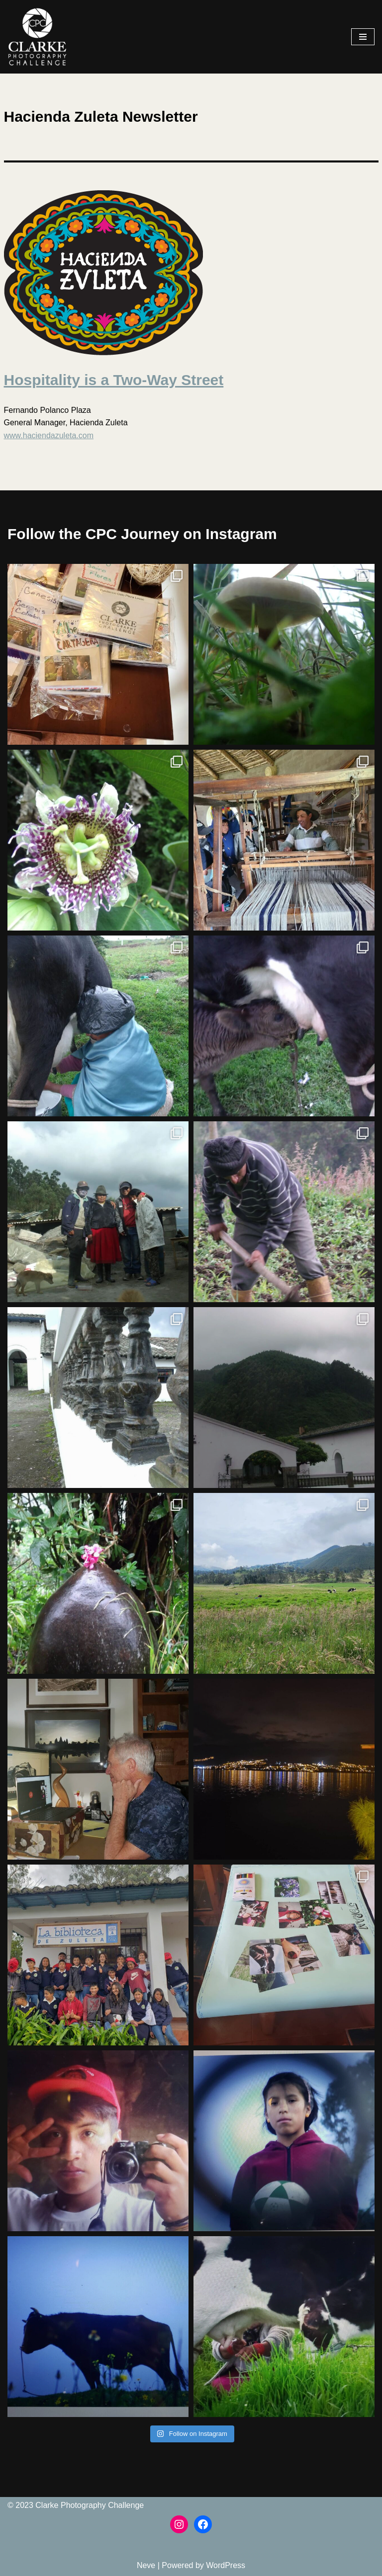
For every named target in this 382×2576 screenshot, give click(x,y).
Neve (146, 2565)
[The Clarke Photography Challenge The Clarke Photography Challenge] (37, 37)
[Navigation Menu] (363, 36)
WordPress (225, 2565)
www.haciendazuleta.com (49, 435)
